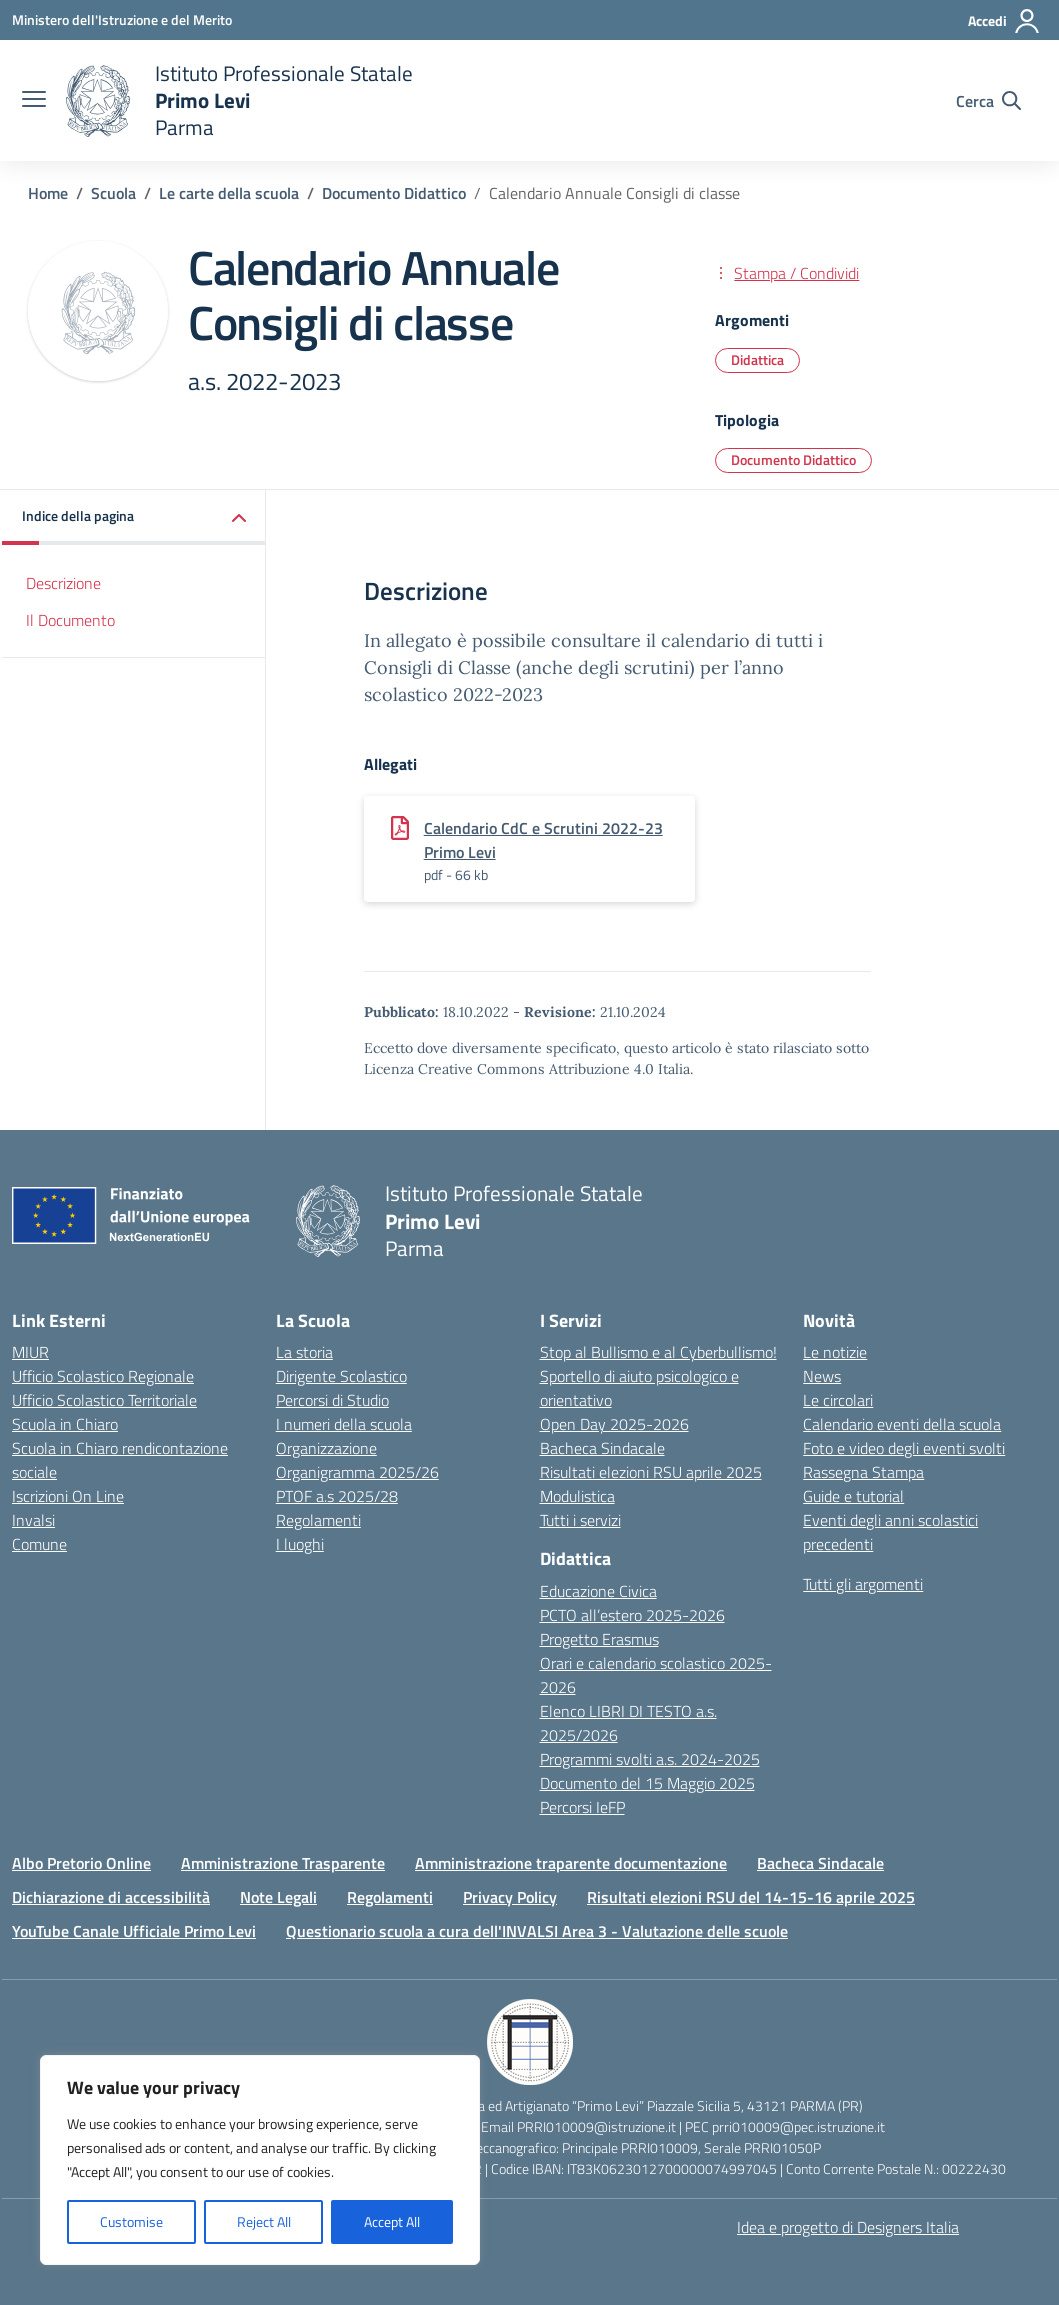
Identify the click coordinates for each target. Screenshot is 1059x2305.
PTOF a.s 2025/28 (337, 1496)
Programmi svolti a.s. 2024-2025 (650, 1759)
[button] (134, 517)
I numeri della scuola (344, 1424)
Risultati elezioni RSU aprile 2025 (651, 1472)
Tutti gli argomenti (863, 1584)
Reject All (264, 2221)
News (822, 1376)
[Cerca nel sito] (988, 101)
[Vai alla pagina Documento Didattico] (394, 193)
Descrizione (63, 583)
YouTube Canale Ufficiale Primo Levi (134, 1931)
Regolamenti (318, 1520)
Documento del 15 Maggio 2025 (647, 1783)
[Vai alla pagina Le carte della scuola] (229, 193)
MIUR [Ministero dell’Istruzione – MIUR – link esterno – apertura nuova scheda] (30, 1352)
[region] (260, 2160)
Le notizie (835, 1352)
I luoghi (300, 1544)
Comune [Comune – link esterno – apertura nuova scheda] (39, 1544)
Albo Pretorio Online (81, 1863)
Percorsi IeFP (582, 1807)
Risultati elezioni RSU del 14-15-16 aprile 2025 (751, 1897)
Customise (131, 2221)
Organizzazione (326, 1448)
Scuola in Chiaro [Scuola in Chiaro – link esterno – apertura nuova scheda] (65, 1424)
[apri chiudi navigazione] (34, 101)
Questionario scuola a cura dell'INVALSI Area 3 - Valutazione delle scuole (537, 1931)
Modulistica (577, 1496)
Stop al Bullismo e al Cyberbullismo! (658, 1352)
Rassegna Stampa (863, 1472)
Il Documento (70, 620)
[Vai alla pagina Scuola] (113, 193)
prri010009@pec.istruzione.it (798, 2126)
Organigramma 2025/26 (357, 1472)
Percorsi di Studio (332, 1400)
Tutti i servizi (580, 1520)
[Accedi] (1004, 21)
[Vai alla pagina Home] (48, 193)
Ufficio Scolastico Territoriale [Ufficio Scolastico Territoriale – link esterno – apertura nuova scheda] (104, 1400)
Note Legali (278, 1897)
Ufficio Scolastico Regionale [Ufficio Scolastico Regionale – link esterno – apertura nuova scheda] (103, 1376)
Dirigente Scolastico (341, 1376)
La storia (304, 1352)
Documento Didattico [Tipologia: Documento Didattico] (793, 459)
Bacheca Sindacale (602, 1448)
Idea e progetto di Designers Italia (848, 2227)
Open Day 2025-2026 (614, 1424)
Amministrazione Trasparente (283, 1863)
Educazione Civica (598, 1591)
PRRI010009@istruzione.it (596, 2126)
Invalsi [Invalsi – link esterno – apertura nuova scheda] (33, 1520)
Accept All (392, 2221)
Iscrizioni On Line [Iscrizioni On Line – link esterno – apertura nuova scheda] (68, 1496)
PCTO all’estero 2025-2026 (632, 1615)
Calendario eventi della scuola (902, 1424)
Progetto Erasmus (599, 1639)
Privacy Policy (510, 1897)
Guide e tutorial (853, 1496)
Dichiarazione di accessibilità (111, 1897)
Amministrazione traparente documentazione (571, 1863)
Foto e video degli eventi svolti (904, 1448)
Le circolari (838, 1400)
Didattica (757, 359)
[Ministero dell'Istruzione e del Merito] (122, 19)
